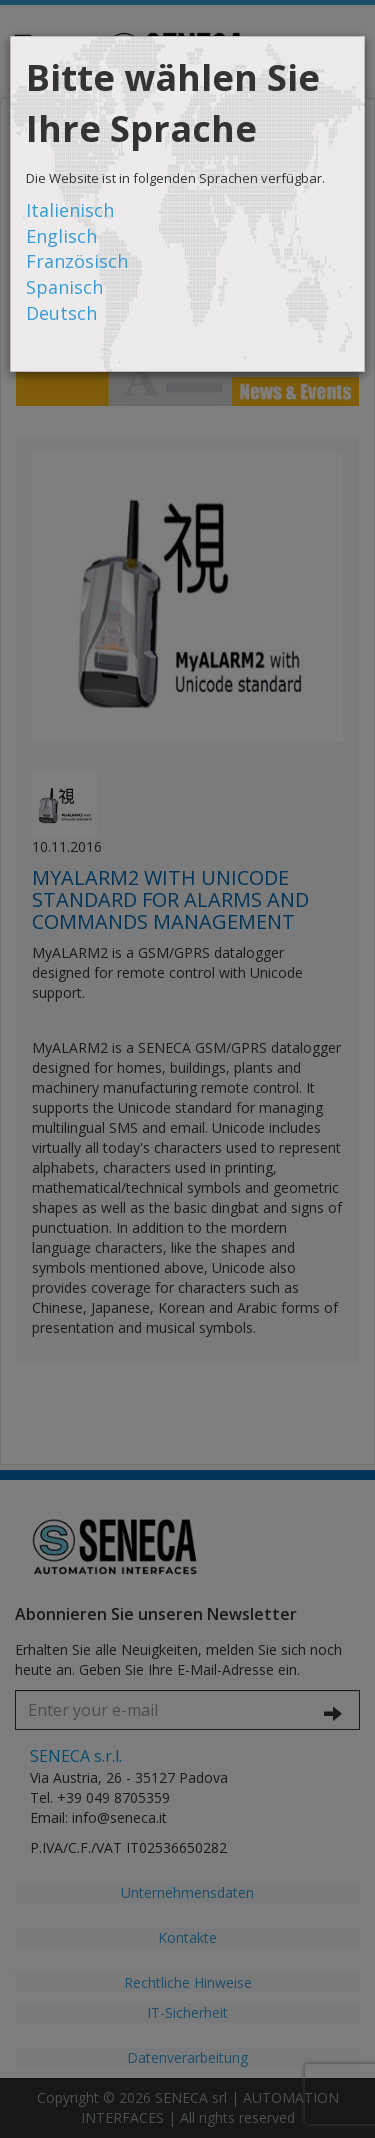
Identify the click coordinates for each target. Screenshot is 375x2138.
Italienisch (70, 210)
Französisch (77, 261)
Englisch (61, 236)
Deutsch (61, 313)
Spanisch (64, 287)
